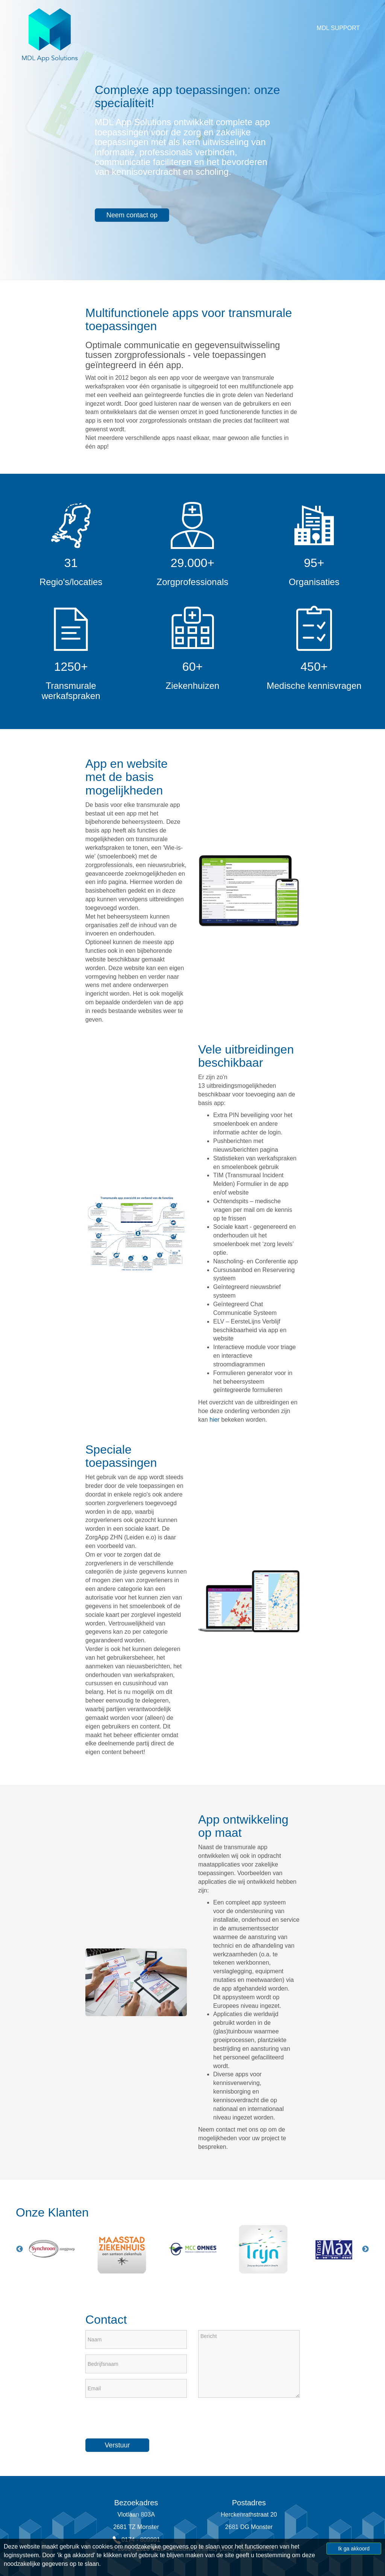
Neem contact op (132, 215)
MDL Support (338, 28)
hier (214, 1419)
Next (365, 2249)
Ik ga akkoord (354, 2549)
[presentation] (142, 2418)
